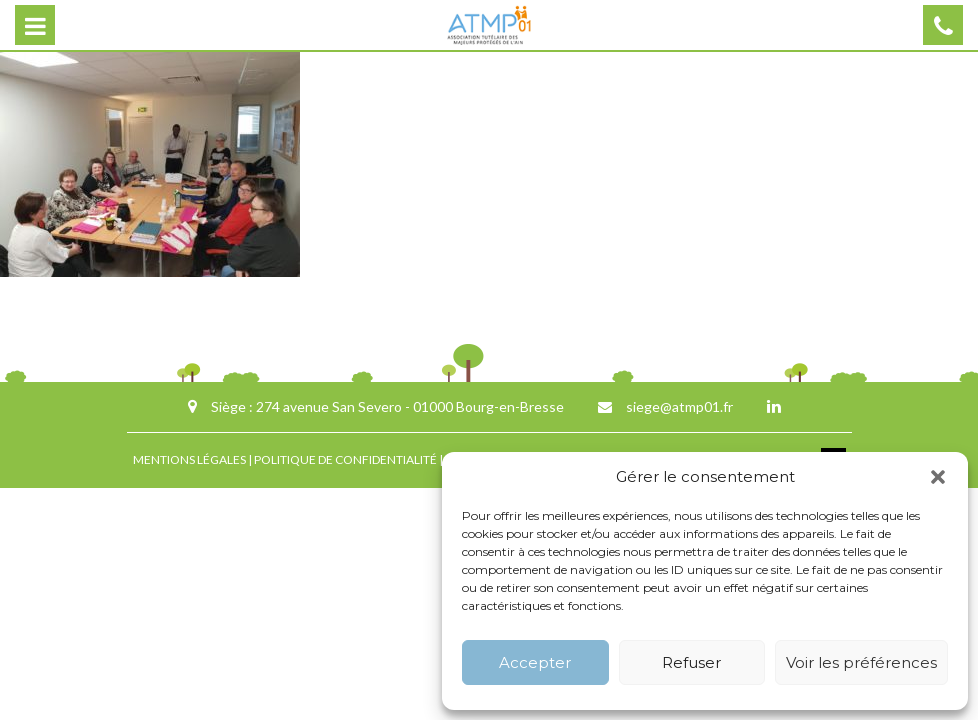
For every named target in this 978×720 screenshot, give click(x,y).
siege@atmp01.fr (679, 406)
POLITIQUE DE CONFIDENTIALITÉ (345, 459)
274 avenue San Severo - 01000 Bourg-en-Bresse (410, 406)
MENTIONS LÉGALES (189, 459)
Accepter (535, 662)
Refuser (691, 662)
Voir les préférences (861, 662)
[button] (938, 477)
